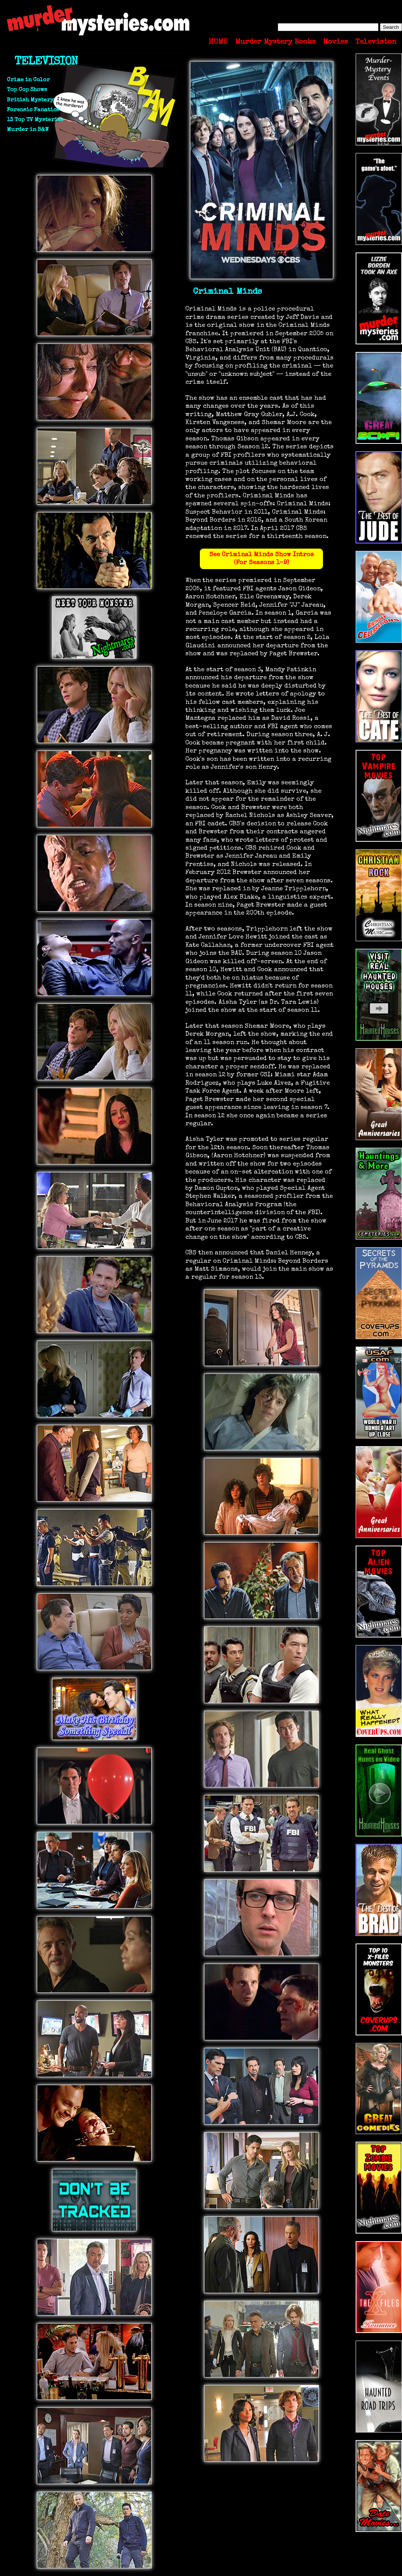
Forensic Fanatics (33, 110)
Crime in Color (28, 80)
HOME (218, 42)
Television (375, 42)
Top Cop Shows (27, 90)
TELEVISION (46, 62)
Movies (335, 42)
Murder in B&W (28, 130)
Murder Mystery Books (275, 42)
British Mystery (30, 100)
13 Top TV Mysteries (35, 120)
